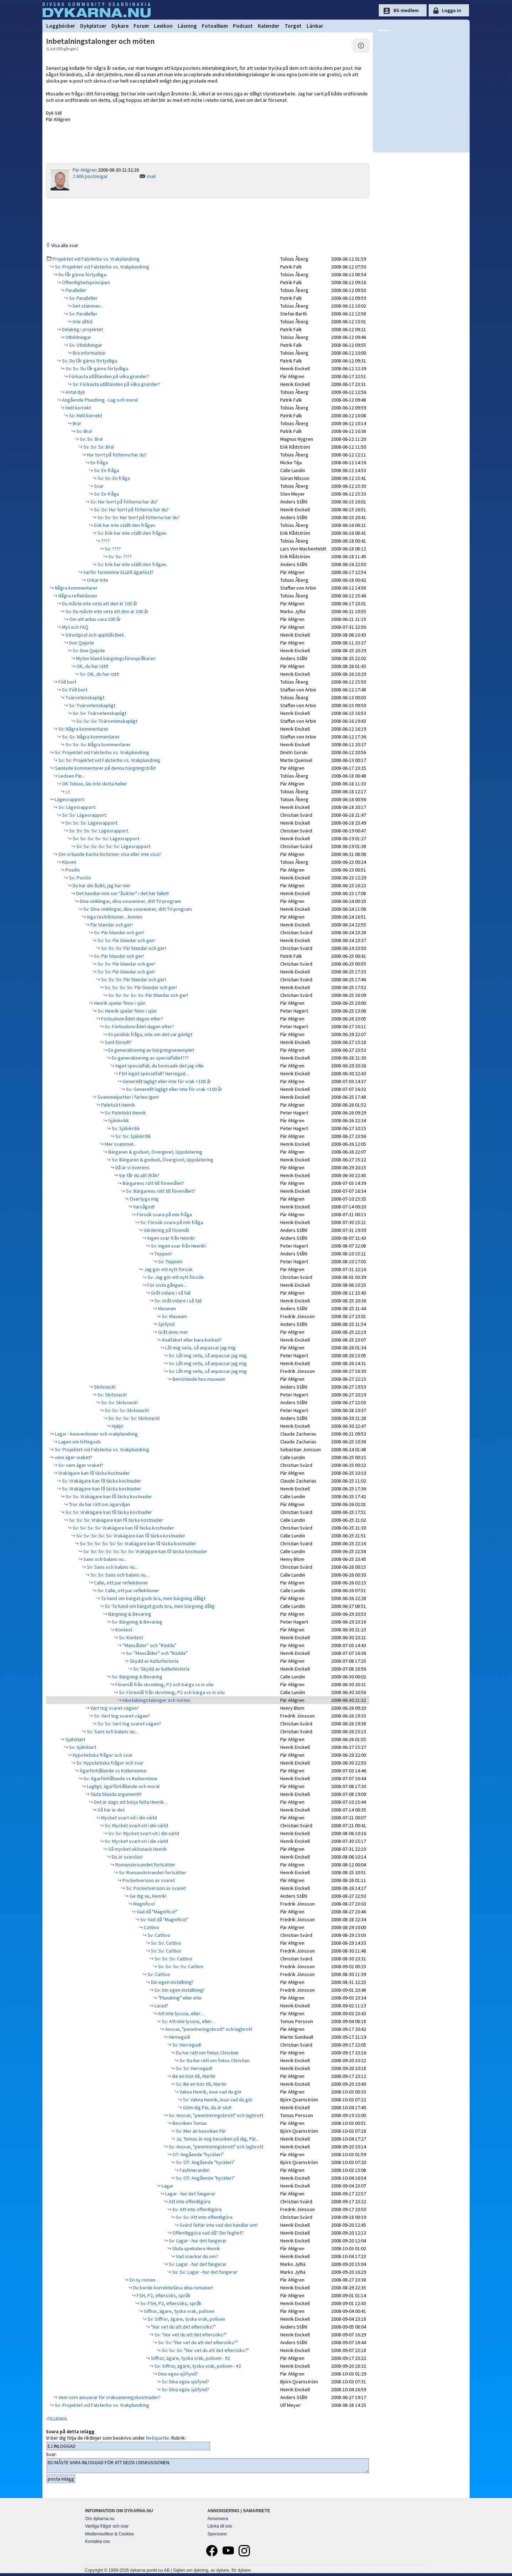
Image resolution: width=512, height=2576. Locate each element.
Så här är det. (111, 1810)
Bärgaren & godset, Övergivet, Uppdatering (154, 1152)
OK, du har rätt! (91, 666)
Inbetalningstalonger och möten (155, 1700)
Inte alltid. (82, 321)
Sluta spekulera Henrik (195, 2248)
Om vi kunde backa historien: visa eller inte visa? (109, 854)
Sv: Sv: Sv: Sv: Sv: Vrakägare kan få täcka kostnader (130, 1535)
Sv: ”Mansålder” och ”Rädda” (156, 1653)
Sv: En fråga (106, 470)
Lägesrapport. (69, 799)
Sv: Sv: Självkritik (132, 1136)
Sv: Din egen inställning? (179, 1990)
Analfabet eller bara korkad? (191, 1340)
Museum (166, 1308)
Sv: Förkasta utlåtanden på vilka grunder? (116, 384)
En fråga (98, 462)
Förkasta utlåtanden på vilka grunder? (108, 376)
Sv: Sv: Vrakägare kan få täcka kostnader (108, 1496)
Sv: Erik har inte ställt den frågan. (131, 533)
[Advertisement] (207, 220)
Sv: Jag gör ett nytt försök (175, 1277)
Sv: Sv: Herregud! (193, 2068)
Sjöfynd (165, 1324)
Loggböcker (60, 25)
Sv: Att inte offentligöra (196, 2209)
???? (105, 541)
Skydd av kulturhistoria (153, 1661)
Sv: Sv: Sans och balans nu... (119, 1575)
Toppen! (162, 1253)
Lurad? (160, 2005)
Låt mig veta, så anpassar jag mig (200, 1347)
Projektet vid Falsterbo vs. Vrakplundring (96, 259)
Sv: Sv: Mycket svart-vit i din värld (143, 1833)
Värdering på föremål (166, 1230)
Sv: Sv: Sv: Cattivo (172, 1958)
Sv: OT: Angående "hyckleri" (205, 2162)
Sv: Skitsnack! (111, 1394)
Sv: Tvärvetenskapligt (91, 705)
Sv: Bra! (83, 431)
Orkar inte (97, 580)
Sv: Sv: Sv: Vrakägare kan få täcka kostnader (115, 1520)
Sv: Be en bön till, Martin (200, 2084)
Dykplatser (93, 25)
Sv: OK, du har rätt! (99, 674)
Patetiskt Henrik (117, 1105)
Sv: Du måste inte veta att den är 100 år (106, 611)
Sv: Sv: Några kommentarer (90, 736)
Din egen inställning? (172, 1982)
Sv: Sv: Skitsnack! (119, 1402)
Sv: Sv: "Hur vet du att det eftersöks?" (197, 2342)
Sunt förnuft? (118, 1042)
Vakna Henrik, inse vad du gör (210, 2092)
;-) (67, 791)
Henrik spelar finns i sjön (119, 1003)
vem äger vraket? (73, 1457)
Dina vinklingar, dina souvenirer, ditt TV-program (130, 901)
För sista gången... (166, 1285)
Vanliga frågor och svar (107, 2526)
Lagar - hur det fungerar (189, 2193)
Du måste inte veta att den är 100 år (99, 603)
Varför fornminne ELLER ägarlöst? (117, 572)
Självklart (74, 1739)
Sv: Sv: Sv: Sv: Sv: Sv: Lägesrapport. (113, 846)
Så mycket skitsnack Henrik (137, 1849)
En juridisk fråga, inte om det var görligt (149, 1034)
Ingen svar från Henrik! (170, 1238)
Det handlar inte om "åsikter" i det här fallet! (122, 893)
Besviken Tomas (189, 2123)
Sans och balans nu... (104, 1559)
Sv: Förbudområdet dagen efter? (139, 1026)
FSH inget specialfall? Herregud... (153, 1073)
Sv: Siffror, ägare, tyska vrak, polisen (185, 2319)
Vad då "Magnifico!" (156, 1911)
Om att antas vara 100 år (94, 619)
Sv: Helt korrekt (85, 415)
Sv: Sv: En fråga (113, 478)
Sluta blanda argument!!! (115, 1794)
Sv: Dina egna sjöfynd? (185, 2381)
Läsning (187, 25)
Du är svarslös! (127, 1857)
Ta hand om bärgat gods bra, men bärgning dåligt (152, 1598)
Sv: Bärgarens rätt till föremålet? (160, 1191)
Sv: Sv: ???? (119, 556)
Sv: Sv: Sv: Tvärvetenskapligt (106, 721)
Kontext (123, 1629)
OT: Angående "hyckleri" (197, 2154)
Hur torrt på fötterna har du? (116, 454)
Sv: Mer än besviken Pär (200, 2131)
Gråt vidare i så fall (170, 1293)
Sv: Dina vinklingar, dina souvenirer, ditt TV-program (137, 909)
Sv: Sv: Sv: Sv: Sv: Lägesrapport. (106, 838)
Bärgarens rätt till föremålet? (152, 1183)
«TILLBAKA (56, 2418)
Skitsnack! (104, 1387)
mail (151, 176)
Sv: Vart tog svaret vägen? (121, 1716)
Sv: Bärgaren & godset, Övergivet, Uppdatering (162, 1159)
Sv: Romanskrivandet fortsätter (152, 1872)
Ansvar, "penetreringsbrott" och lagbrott (208, 2029)
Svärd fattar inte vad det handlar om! (217, 2225)
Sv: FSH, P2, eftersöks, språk (170, 2303)
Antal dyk (74, 392)
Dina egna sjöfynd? (177, 2374)
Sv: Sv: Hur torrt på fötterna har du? (131, 509)
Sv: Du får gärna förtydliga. (89, 360)
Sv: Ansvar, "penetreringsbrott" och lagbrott (215, 2115)
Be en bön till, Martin (193, 2076)
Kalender (268, 25)
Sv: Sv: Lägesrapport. (84, 815)
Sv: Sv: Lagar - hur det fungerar (204, 2272)
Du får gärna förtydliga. (82, 274)
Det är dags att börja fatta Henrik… (130, 1802)
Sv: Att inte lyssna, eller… (188, 2021)
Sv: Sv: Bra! (91, 439)
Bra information (88, 353)
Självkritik (118, 1120)
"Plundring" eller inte (179, 1998)
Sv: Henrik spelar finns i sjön (126, 1011)
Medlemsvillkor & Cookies (109, 2533)
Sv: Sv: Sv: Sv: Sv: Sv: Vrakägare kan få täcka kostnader (137, 1543)
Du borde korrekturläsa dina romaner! (172, 2287)
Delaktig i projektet (82, 329)
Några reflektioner (77, 595)
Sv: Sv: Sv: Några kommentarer (97, 744)
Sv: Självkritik (125, 1128)
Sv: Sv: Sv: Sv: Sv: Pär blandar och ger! (147, 995)
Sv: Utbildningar (85, 345)
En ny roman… (144, 2280)
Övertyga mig (144, 1199)
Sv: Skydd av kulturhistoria (160, 1669)
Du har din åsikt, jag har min (101, 885)
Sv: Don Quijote (88, 650)
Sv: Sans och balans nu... (112, 1567)
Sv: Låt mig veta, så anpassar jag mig (207, 1355)
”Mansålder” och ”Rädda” (149, 1645)
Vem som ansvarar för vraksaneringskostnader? (109, 2397)
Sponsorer (217, 2533)
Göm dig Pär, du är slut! (206, 2107)
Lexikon (163, 25)
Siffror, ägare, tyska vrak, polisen (178, 2311)
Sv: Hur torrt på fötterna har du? (123, 501)
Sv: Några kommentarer (83, 729)
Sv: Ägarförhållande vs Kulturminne (119, 1778)
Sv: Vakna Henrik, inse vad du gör (217, 2099)
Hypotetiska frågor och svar (102, 1755)
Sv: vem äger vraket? (80, 1465)
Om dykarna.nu (99, 2518)
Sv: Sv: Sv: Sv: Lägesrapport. (98, 830)
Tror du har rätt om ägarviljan (99, 1504)
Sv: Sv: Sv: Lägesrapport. (91, 823)
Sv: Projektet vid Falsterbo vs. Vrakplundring (101, 266)
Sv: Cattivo (158, 1935)
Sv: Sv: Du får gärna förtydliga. (96, 368)
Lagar (167, 2186)
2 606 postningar (90, 176)
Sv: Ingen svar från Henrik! (178, 1246)
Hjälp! (117, 1426)
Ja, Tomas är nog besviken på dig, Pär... (217, 2139)
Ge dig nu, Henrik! (148, 1896)
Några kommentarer (76, 588)
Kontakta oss (97, 2541)
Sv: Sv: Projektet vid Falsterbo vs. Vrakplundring (108, 760)
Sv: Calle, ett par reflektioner (127, 1590)
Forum (141, 25)
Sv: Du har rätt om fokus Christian (214, 2060)
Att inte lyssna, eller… (181, 2013)
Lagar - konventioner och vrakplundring (96, 1434)
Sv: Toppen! (170, 1261)
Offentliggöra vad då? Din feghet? (207, 2233)
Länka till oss (219, 2526)
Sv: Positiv (79, 877)
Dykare (120, 25)
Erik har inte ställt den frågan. (124, 525)
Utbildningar (77, 337)
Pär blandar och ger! (111, 924)
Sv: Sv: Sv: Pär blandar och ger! (133, 948)
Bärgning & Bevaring (129, 1614)
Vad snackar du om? (196, 2256)
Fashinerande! (193, 2170)
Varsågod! (143, 1206)
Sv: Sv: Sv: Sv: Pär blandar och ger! (140, 987)
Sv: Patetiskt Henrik (125, 1112)
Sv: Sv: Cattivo (165, 1943)
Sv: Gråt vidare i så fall (177, 1300)
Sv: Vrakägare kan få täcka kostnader (101, 1481)
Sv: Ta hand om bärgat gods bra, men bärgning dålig (159, 1606)
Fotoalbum (215, 25)
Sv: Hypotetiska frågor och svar (109, 1763)
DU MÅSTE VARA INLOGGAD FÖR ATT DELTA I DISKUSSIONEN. (208, 2465)
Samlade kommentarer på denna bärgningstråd (105, 768)
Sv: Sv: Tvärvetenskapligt (99, 713)
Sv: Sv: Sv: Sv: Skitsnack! (133, 1418)
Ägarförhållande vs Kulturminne (112, 1770)
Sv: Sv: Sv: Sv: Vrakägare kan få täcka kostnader (123, 1528)
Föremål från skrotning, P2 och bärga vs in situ (164, 1684)
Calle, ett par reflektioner (120, 1582)
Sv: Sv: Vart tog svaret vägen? (128, 1723)
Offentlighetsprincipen (85, 282)
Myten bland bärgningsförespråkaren (115, 658)
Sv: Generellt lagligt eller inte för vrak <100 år (173, 1089)
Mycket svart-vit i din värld (128, 1817)
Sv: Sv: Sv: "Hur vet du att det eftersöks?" (205, 2350)
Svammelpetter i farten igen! (127, 1097)
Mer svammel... (120, 1144)
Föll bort (66, 682)
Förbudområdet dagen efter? (131, 1018)
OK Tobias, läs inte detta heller (94, 783)
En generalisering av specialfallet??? (150, 1058)
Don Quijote (81, 642)
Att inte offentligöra (189, 2201)
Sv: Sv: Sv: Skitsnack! (126, 1410)
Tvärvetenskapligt (84, 697)
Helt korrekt (77, 407)
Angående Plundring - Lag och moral (99, 400)
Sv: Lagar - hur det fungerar (197, 2240)
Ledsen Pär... (71, 776)
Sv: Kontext (130, 1637)
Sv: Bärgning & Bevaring (136, 1622)
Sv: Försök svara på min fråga (171, 1222)
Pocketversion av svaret (148, 1880)
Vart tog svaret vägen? (114, 1708)
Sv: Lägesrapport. (76, 807)
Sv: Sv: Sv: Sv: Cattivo (180, 1966)
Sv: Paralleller (83, 298)
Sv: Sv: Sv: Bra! (98, 447)
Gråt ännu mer (172, 1332)
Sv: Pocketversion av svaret (155, 1888)
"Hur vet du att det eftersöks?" (183, 2327)
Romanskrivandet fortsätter (144, 1864)
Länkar (315, 25)
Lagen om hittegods (79, 1441)
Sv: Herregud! (186, 2045)
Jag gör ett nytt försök (168, 1269)
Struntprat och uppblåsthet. (94, 635)
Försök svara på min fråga (164, 1214)
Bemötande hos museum (198, 1379)
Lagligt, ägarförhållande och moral (123, 1786)
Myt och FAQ (74, 627)
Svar (98, 486)
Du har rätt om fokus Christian (207, 2052)
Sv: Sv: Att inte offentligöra (204, 2217)
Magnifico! (143, 1904)
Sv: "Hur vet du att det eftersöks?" (190, 2334)
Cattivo (151, 1927)
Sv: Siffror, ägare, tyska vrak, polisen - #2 (197, 2366)
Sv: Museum (174, 1316)
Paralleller (75, 290)
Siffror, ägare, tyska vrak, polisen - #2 (190, 2358)
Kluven (68, 862)
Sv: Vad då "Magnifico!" (163, 1919)
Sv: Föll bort (74, 689)
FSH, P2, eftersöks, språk (163, 2295)
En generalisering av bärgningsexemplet (150, 1050)
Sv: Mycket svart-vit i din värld (136, 1825)
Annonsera (217, 2518)
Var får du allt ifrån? (139, 1175)
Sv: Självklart (82, 1747)
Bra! (76, 423)
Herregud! (179, 2037)
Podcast (243, 25)
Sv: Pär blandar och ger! (118, 932)
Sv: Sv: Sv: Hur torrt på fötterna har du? (138, 517)
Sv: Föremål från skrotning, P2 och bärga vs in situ (171, 1692)
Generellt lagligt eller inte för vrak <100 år (166, 1081)
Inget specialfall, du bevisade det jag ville (159, 1065)
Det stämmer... (87, 306)
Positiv (72, 870)
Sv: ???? (112, 548)
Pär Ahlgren (85, 170)
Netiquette (157, 2438)
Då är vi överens (132, 1167)
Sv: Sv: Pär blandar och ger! (125, 940)
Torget (293, 25)
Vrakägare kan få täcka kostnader (93, 1473)
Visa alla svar (64, 245)
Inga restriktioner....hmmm (114, 917)
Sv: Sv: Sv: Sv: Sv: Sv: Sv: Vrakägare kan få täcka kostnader (144, 1551)
